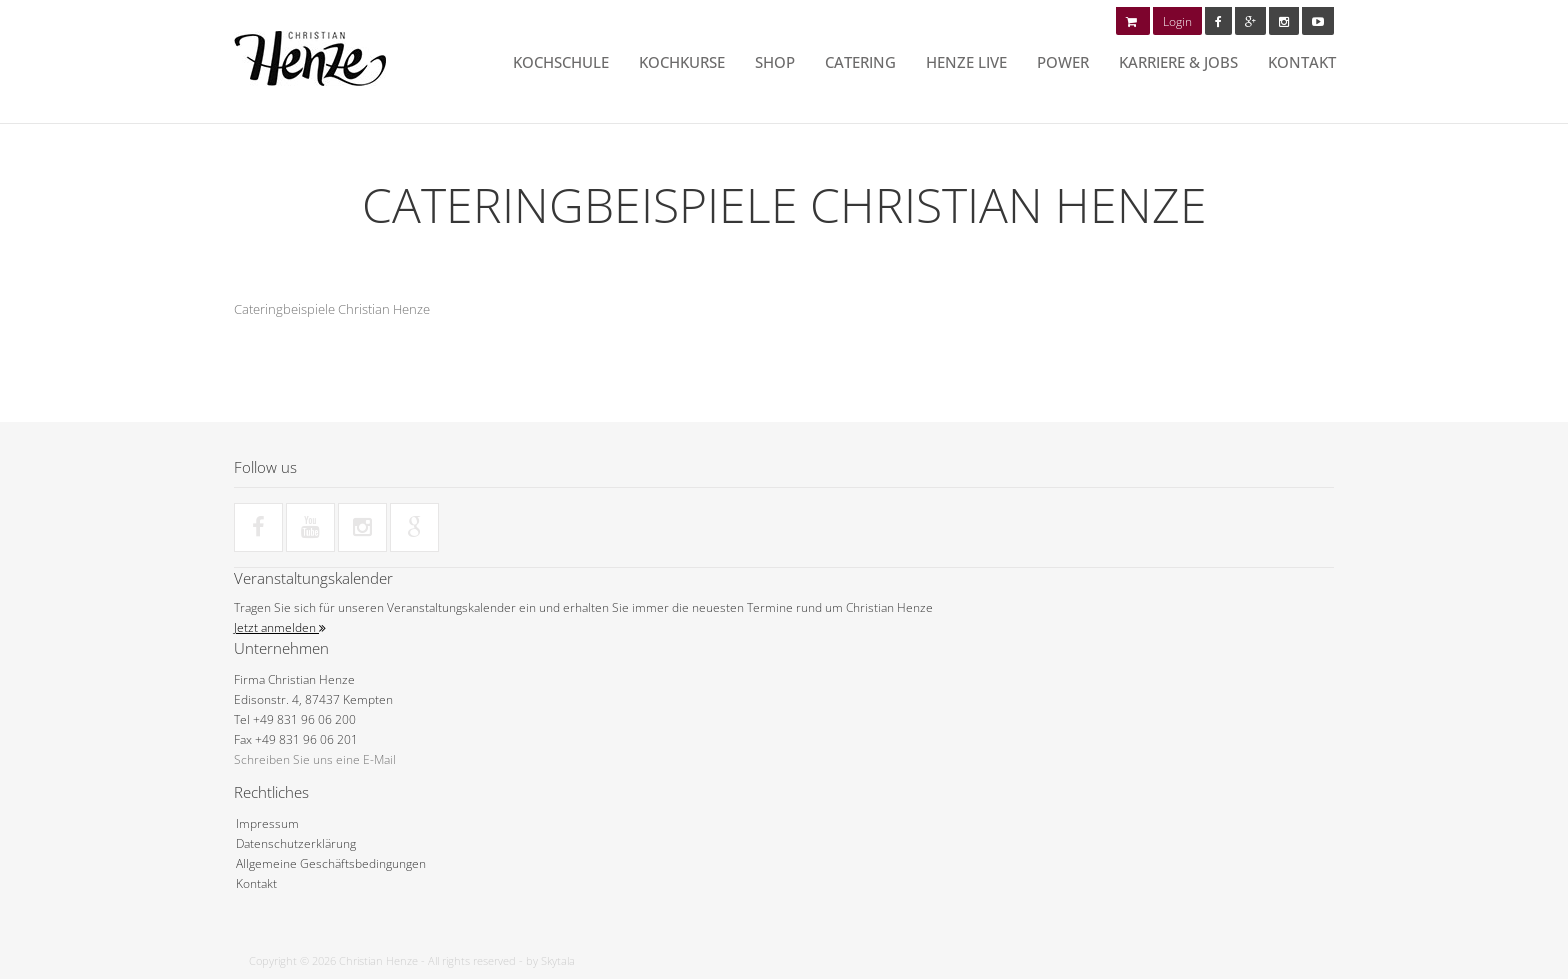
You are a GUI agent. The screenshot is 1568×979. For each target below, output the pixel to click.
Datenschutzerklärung (296, 843)
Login (1177, 21)
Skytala (558, 960)
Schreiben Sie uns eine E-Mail (315, 759)
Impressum (267, 823)
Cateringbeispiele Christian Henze (332, 309)
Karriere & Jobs (1178, 62)
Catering (860, 62)
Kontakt (1302, 62)
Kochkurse (682, 62)
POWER (1063, 62)
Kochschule (561, 62)
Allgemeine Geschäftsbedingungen (331, 863)
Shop (775, 62)
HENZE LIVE (966, 62)
